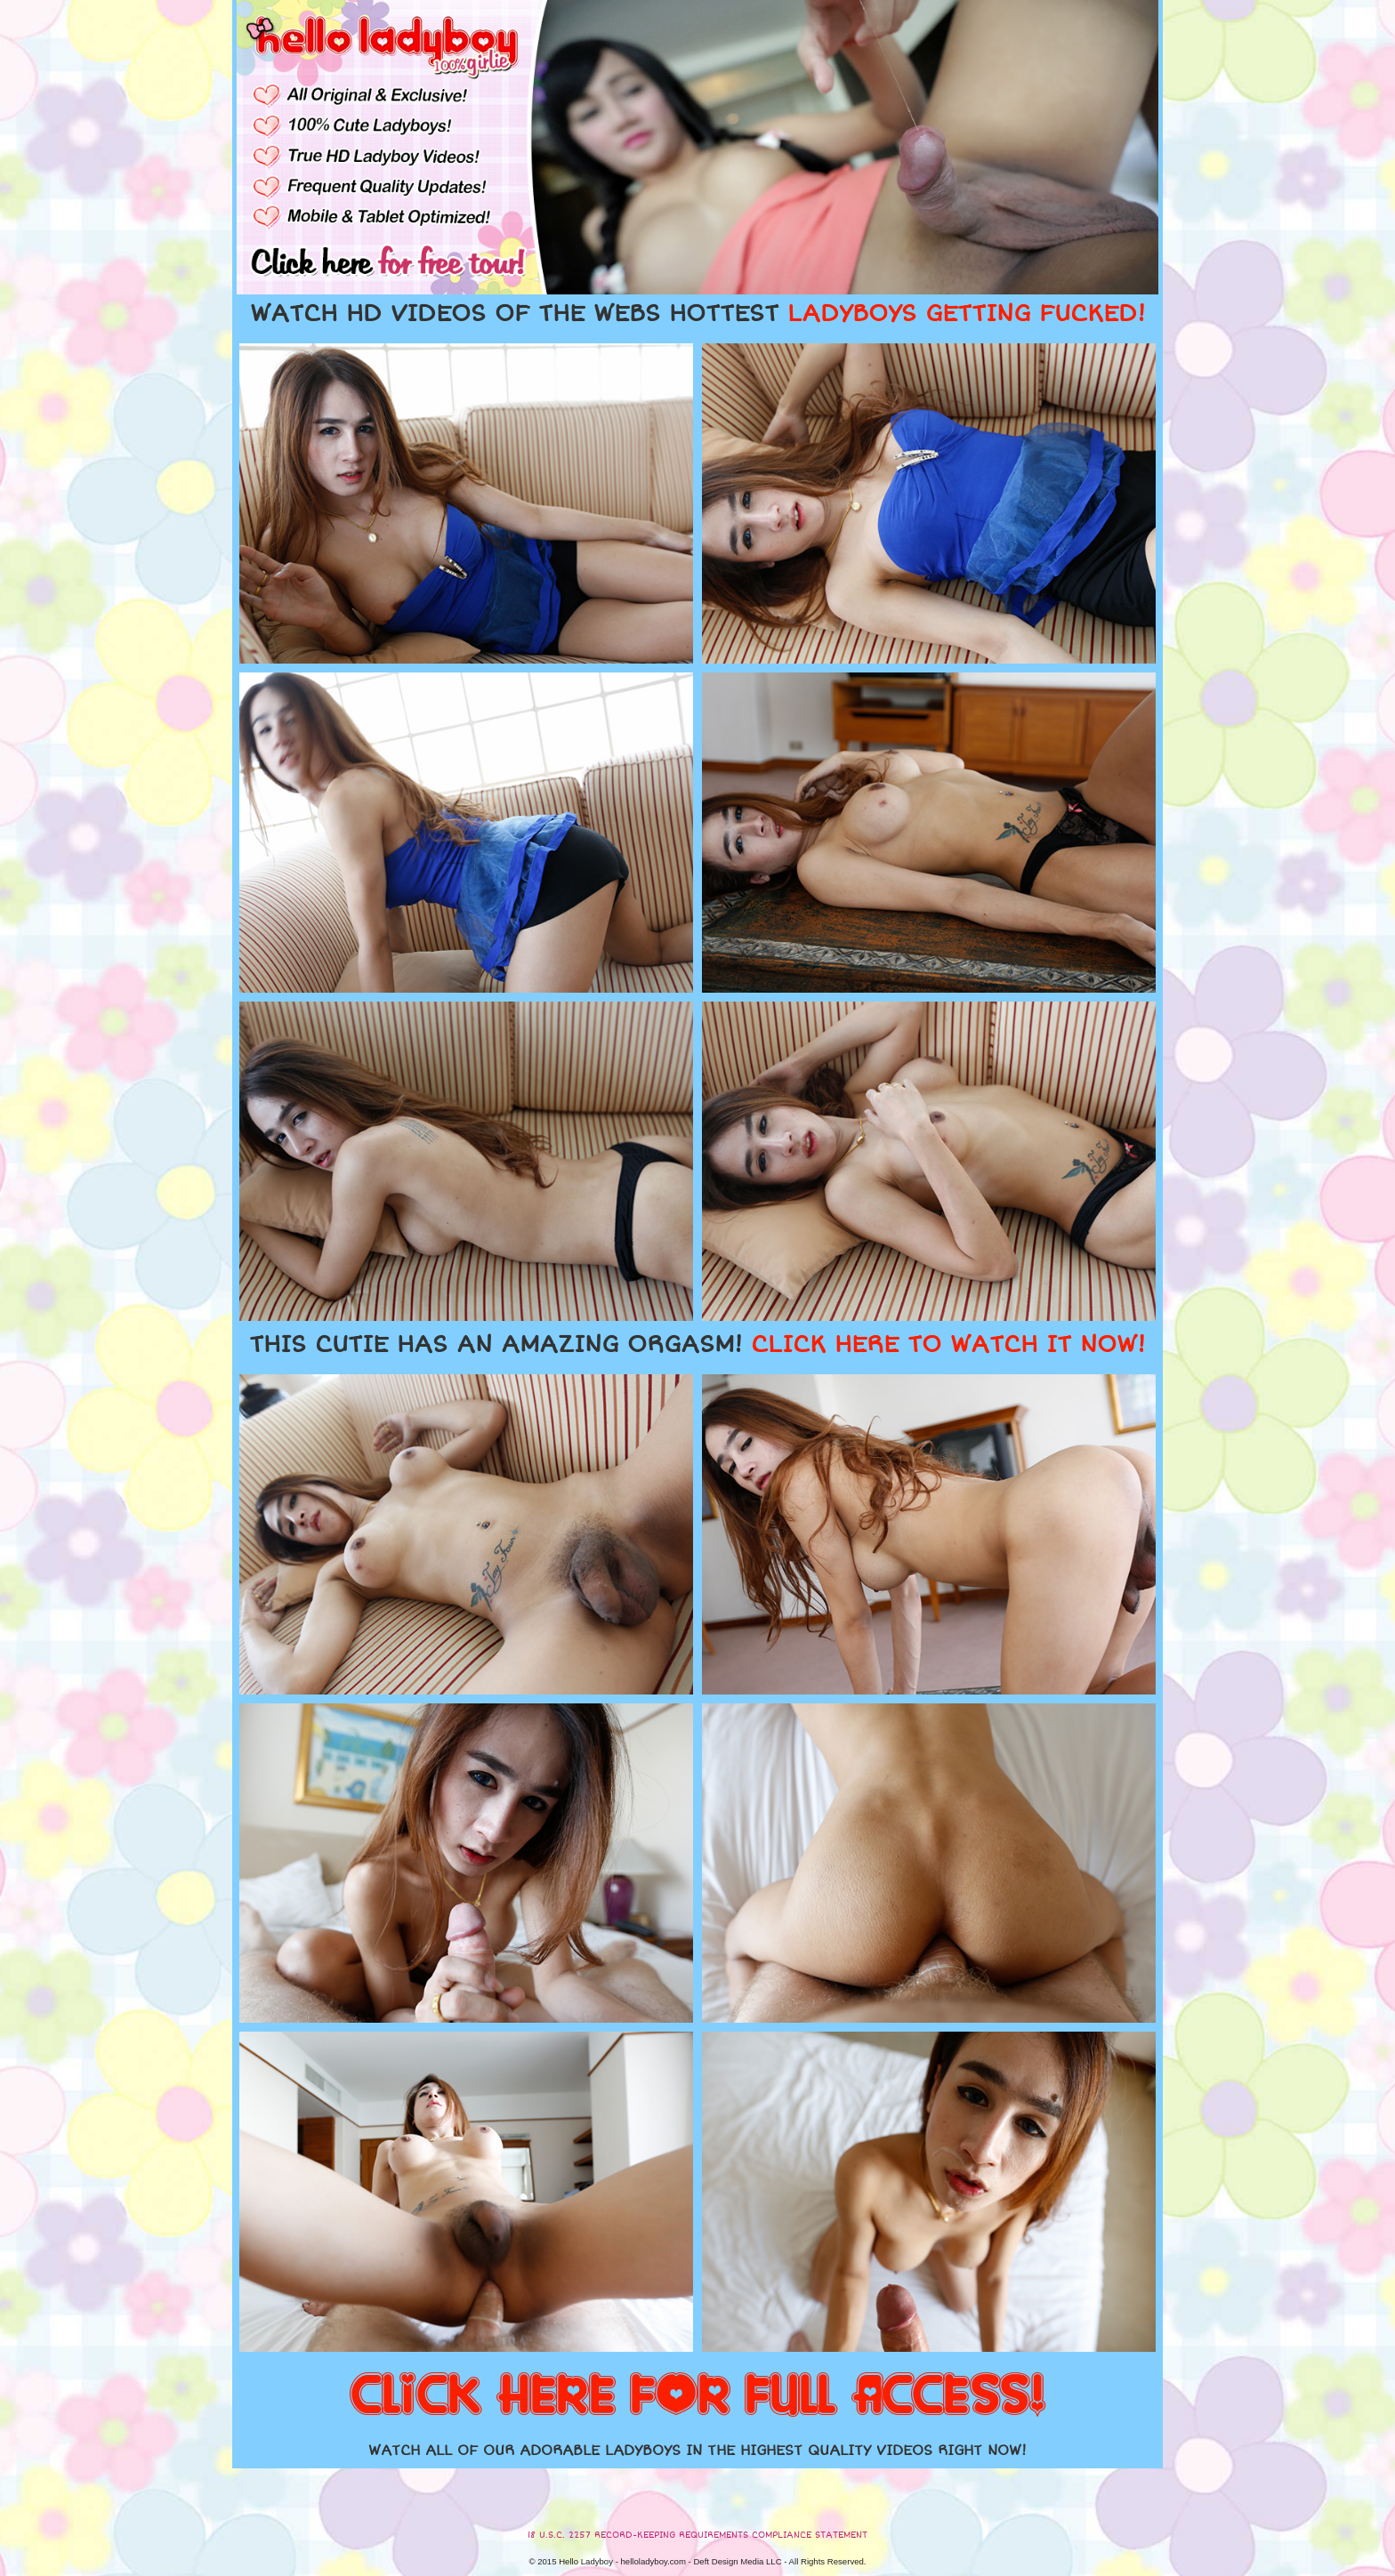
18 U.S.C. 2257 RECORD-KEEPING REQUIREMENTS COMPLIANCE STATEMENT (697, 2535)
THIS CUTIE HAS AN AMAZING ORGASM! (697, 1345)
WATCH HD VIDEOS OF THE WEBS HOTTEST (697, 314)
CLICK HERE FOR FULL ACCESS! (697, 2396)
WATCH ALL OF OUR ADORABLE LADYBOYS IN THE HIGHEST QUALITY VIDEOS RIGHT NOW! (697, 2450)
